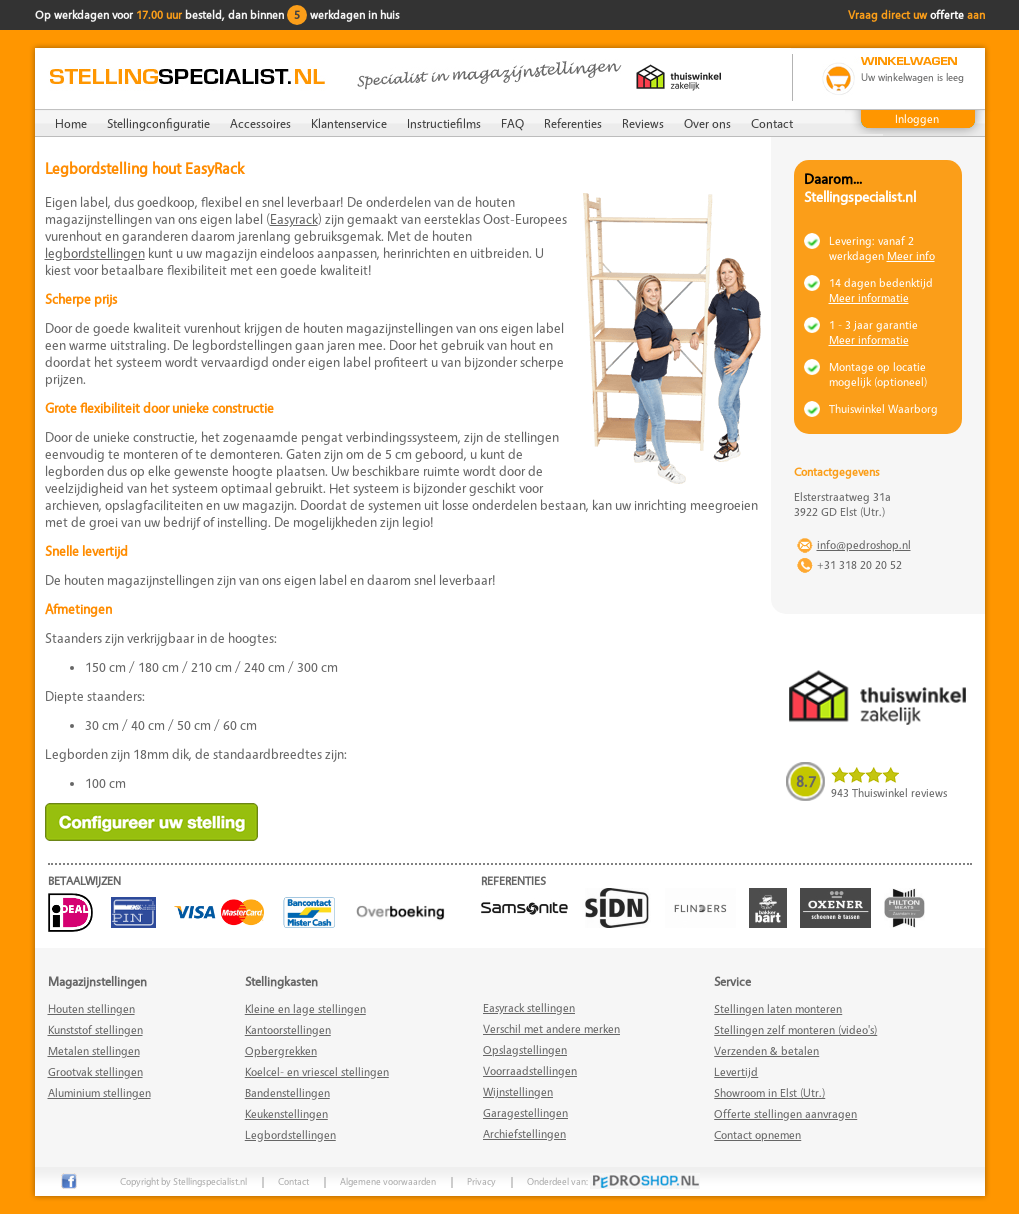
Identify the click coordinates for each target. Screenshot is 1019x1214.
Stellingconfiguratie (158, 123)
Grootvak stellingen (95, 1071)
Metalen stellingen (94, 1050)
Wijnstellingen (518, 1091)
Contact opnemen (757, 1134)
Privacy (481, 1181)
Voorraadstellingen (530, 1070)
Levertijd (736, 1071)
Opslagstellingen (525, 1049)
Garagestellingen (525, 1112)
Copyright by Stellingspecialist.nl (183, 1181)
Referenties (573, 123)
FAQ (512, 123)
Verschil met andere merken (551, 1028)
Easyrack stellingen (529, 1007)
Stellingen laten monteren (778, 1008)
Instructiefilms (444, 123)
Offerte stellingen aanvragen (785, 1113)
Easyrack (294, 218)
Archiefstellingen (524, 1133)
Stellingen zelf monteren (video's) (795, 1029)
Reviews (643, 123)
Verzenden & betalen (766, 1050)
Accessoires (260, 123)
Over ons (707, 123)
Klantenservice (349, 123)
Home (71, 123)
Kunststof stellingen (95, 1029)
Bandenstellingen (287, 1092)
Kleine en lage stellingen (305, 1008)
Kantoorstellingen (288, 1029)
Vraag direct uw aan (916, 14)
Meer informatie (869, 297)
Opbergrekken (281, 1050)
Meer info (911, 255)
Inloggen (917, 118)
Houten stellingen (91, 1008)
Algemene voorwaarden (388, 1181)
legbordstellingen (95, 252)
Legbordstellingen (290, 1134)
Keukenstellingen (286, 1113)
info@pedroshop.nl (864, 544)
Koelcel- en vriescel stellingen (317, 1071)
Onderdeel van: (613, 1181)
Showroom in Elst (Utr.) (769, 1092)
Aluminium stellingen (99, 1092)
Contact (772, 123)
